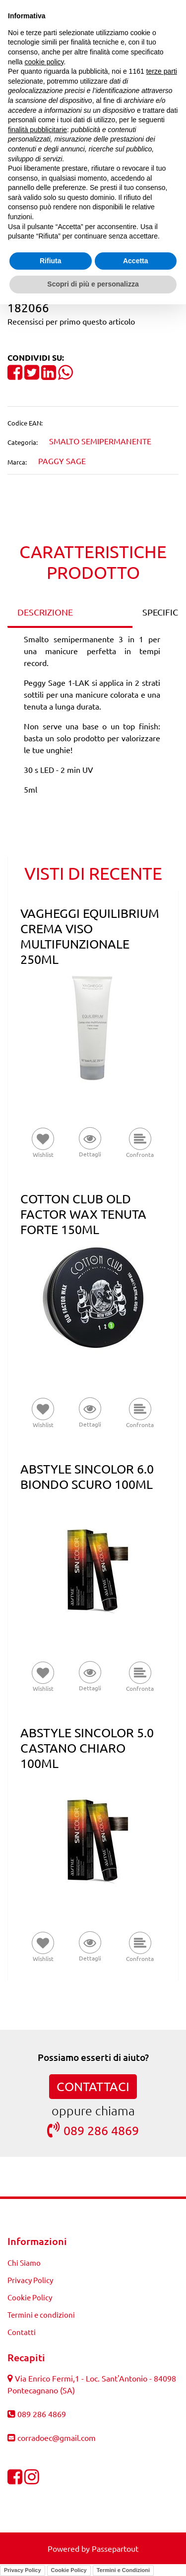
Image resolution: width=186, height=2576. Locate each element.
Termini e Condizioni (123, 2570)
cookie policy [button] (43, 62)
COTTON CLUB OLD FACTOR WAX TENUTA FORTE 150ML (83, 1214)
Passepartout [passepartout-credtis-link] (115, 2548)
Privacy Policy (22, 2570)
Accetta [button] (135, 261)
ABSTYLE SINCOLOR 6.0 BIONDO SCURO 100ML (87, 1476)
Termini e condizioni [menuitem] (41, 2314)
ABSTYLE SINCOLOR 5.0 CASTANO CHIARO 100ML (87, 1748)
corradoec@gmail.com (56, 2437)
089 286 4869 (93, 2130)
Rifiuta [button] (51, 261)
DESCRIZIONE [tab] (45, 612)
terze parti (161, 71)
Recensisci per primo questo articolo (71, 321)
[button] (90, 1143)
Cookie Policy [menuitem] (29, 2297)
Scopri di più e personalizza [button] (92, 284)
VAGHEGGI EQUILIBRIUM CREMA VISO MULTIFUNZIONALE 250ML (89, 936)
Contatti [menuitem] (21, 2332)
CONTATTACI (93, 2086)
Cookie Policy (69, 2570)
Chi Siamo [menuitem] (24, 2262)
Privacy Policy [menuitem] (30, 2280)
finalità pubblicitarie (37, 130)
